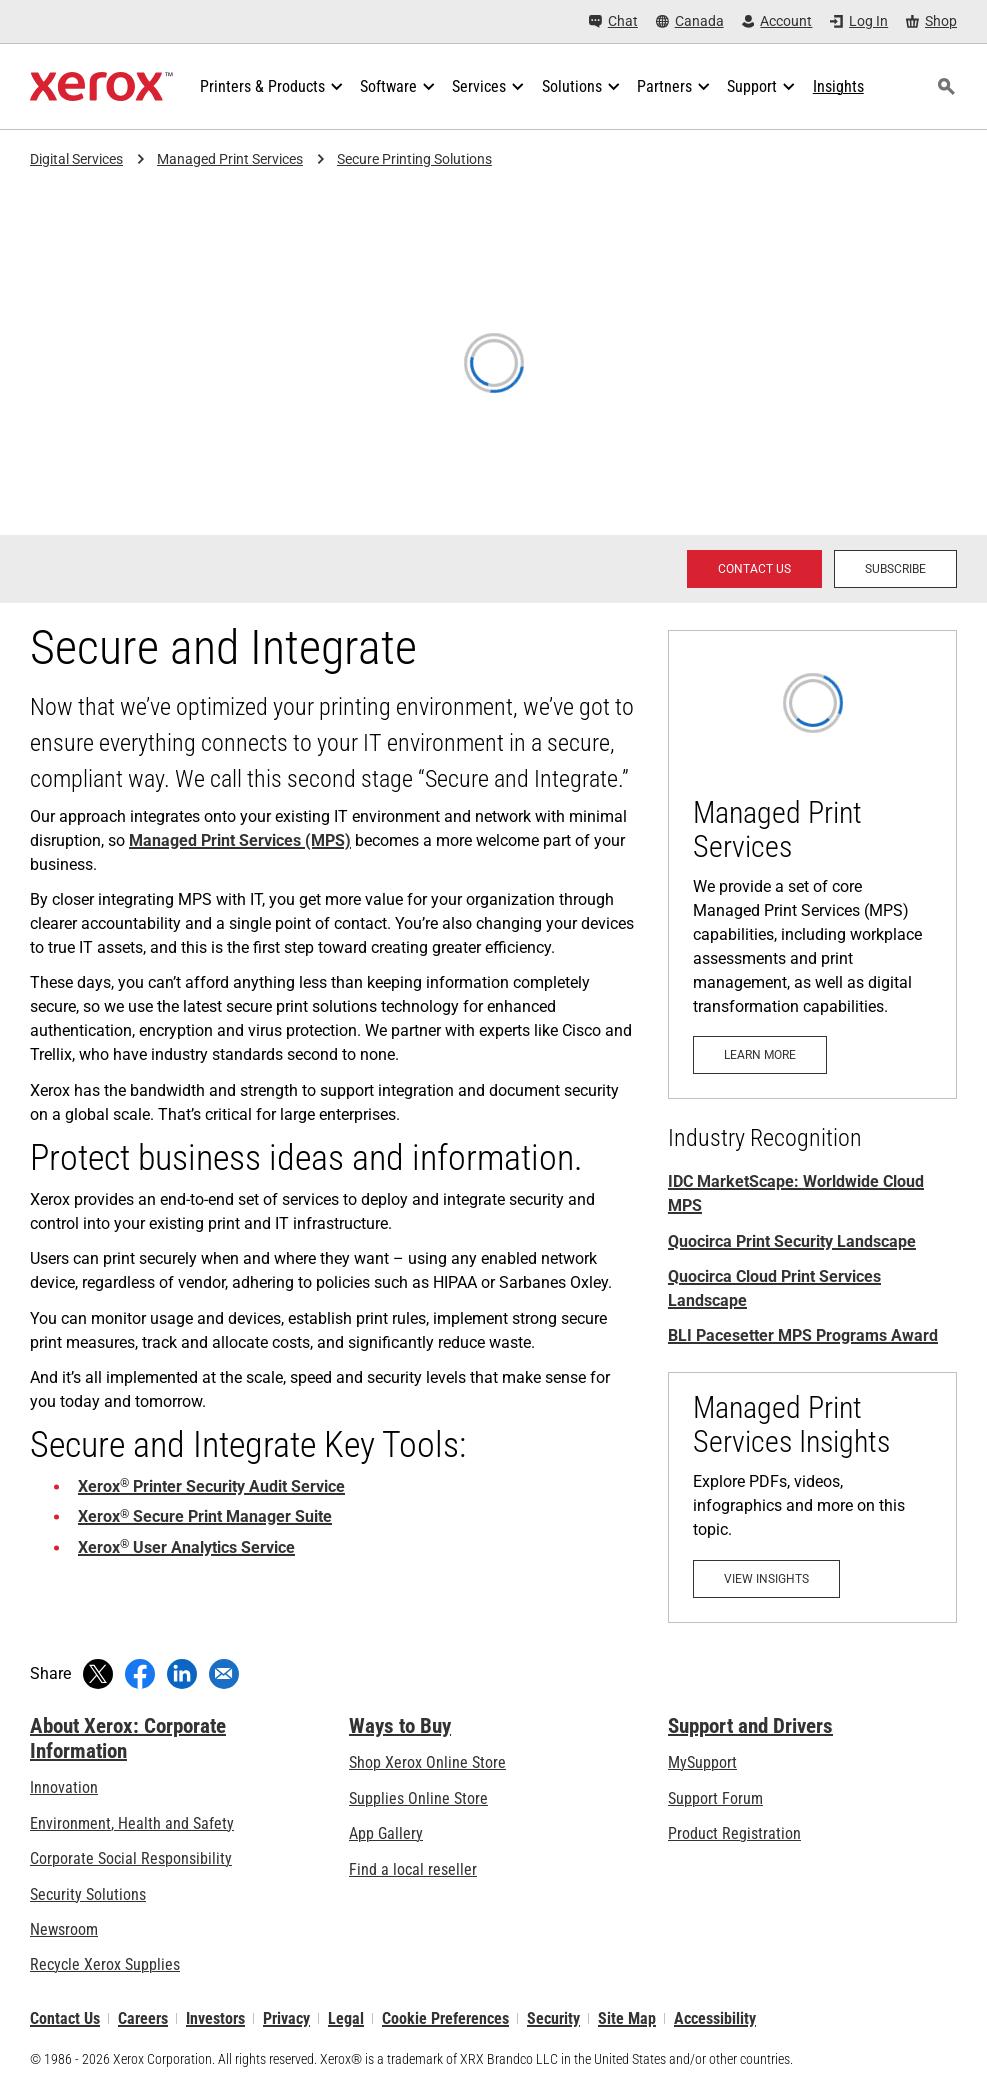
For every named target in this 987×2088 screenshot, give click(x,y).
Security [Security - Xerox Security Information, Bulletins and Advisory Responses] (553, 2018)
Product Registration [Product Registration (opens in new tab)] (734, 1833)
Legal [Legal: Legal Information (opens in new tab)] (346, 2018)
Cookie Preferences (445, 2018)
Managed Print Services (230, 159)
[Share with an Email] (224, 1674)
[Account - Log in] (777, 21)
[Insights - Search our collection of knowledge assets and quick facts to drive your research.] (838, 87)
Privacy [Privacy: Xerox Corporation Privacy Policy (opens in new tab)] (286, 2018)
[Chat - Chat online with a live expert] (613, 21)
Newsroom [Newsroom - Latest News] (64, 1929)
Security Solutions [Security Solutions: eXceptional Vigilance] (88, 1894)
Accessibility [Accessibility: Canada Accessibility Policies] (715, 2018)
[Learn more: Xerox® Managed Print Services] (812, 864)
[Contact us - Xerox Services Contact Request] (754, 569)
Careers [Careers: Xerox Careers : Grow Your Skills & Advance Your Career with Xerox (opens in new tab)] (143, 2018)
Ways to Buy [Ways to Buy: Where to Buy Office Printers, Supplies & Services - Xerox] (400, 1726)
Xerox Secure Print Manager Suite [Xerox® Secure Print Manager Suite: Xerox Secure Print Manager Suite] (205, 1516)
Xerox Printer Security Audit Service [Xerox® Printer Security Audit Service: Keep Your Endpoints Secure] (211, 1486)
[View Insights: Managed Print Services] (812, 1497)
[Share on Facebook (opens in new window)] (140, 1674)
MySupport (702, 1762)
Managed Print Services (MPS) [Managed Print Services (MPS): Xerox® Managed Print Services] (240, 840)
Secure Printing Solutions (414, 159)
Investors (215, 2018)
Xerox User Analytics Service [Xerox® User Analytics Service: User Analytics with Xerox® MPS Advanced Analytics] (186, 1547)
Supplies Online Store (418, 1798)
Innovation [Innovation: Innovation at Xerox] (64, 1787)
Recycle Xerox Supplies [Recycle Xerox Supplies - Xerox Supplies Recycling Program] (105, 1964)
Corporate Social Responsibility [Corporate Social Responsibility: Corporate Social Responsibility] (131, 1858)
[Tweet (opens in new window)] (98, 1674)
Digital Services (76, 159)
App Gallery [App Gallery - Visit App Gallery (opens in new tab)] (386, 1833)
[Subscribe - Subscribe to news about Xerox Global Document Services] (895, 569)
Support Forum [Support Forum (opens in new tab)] (715, 1798)
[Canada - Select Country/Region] (690, 21)
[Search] (946, 87)
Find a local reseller (413, 1869)
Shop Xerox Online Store (427, 1762)
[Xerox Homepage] (101, 87)
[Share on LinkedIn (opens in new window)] (182, 1674)
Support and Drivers (750, 1726)
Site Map (627, 2018)
